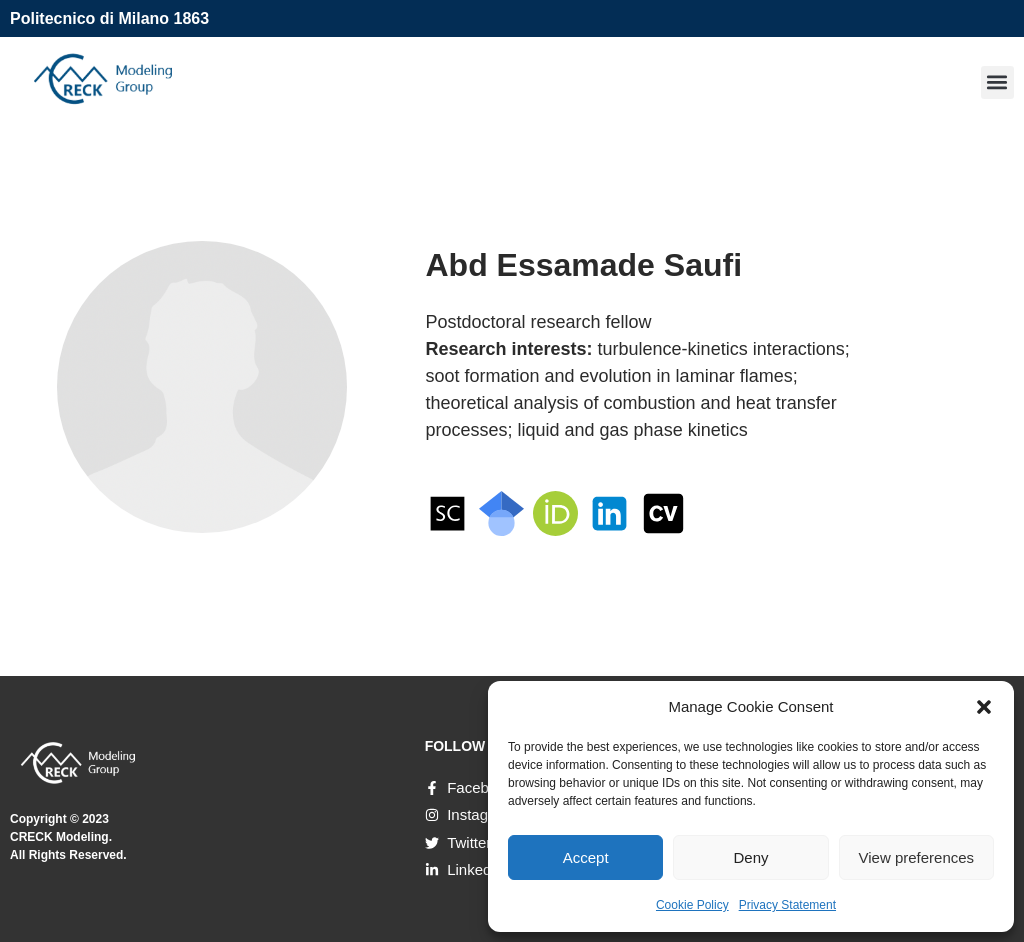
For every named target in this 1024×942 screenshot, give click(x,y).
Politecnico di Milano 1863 (109, 18)
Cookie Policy (692, 905)
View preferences (917, 857)
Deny (750, 857)
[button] (984, 707)
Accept (586, 857)
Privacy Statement (787, 905)
